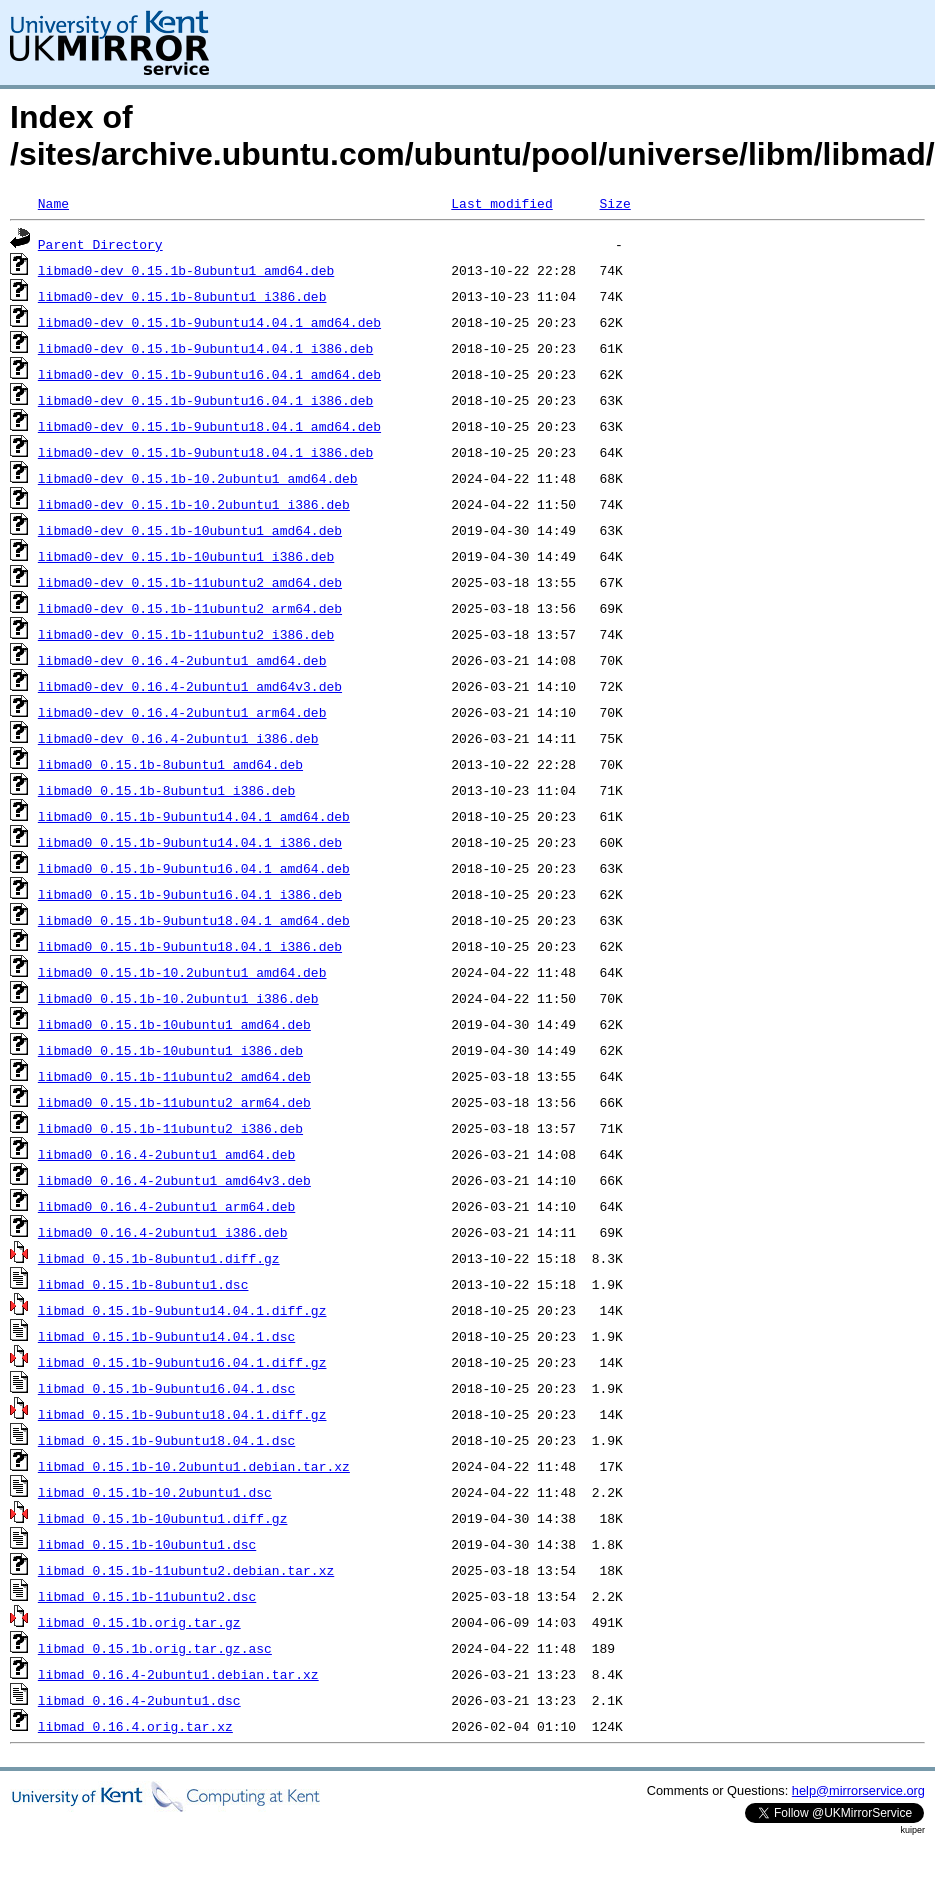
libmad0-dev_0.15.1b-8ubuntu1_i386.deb (182, 296)
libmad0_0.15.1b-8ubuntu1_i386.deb (166, 790)
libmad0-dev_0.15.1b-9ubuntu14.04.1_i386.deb (205, 348)
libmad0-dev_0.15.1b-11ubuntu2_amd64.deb (190, 582)
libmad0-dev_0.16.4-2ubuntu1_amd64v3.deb (190, 686)
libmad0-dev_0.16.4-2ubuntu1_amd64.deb (182, 660)
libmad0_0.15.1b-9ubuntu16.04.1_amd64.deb (194, 868)
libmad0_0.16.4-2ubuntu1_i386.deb (163, 1232)
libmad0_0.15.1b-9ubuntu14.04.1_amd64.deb (194, 816)
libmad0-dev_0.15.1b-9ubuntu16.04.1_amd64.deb (209, 374)
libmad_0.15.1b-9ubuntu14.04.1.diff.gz (182, 1310)
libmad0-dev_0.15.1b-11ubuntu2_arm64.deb (190, 608)
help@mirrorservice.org (858, 1790)
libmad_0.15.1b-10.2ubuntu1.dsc (155, 1492)
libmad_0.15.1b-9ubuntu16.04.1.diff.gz (182, 1362)
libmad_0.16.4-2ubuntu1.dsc (139, 1700)
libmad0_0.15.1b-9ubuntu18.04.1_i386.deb (190, 946)
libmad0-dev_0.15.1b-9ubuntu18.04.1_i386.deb (205, 452)
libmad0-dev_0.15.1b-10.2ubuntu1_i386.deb (194, 504)
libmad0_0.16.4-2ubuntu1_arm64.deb (166, 1206)
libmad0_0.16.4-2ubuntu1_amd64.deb (166, 1154)
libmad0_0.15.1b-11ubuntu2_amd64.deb (174, 1076)
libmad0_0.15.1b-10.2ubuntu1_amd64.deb (182, 972)
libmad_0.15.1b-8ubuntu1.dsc (143, 1284)
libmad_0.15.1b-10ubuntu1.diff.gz (163, 1518)
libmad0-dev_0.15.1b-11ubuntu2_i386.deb (186, 634)
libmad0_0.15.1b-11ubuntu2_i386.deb (170, 1128)
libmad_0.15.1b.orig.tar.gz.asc (155, 1648)
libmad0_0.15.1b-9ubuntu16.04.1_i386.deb (190, 894)
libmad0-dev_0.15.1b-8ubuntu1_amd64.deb (186, 270)
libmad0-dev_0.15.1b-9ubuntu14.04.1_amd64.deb (209, 322)
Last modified (501, 203)
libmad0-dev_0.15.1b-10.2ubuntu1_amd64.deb (198, 478)
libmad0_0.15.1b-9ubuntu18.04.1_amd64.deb (194, 920)
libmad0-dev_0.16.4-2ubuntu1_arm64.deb (182, 712)
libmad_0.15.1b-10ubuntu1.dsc (147, 1544)
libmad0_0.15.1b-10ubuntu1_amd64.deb (174, 1024)
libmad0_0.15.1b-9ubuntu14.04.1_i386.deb (190, 842)
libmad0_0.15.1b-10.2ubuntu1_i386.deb (178, 998)
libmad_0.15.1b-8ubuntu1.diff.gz (159, 1258)
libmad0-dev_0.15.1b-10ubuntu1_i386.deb (186, 556)
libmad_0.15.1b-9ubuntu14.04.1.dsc (166, 1336)
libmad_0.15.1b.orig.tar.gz (139, 1622)
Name (53, 203)
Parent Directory (100, 244)
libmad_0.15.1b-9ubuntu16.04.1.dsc (166, 1388)
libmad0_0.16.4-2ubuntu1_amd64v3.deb (174, 1180)
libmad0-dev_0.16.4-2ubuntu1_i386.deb (178, 738)
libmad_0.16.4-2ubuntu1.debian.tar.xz (178, 1674)
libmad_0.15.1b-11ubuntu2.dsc (147, 1596)
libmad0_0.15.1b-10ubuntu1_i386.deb (170, 1050)
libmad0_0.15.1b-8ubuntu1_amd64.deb (170, 764)
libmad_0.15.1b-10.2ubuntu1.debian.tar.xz (194, 1466)
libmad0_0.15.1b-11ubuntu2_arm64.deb (174, 1102)
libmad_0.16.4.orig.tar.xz (135, 1726)
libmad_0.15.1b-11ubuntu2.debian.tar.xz (186, 1570)
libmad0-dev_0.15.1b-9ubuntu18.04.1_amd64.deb (209, 426)
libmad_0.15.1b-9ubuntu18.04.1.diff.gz (182, 1414)
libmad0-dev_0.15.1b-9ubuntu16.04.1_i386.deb (205, 400)
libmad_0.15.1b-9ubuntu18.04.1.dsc (166, 1440)
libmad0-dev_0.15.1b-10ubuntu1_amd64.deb (190, 530)
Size (614, 203)
